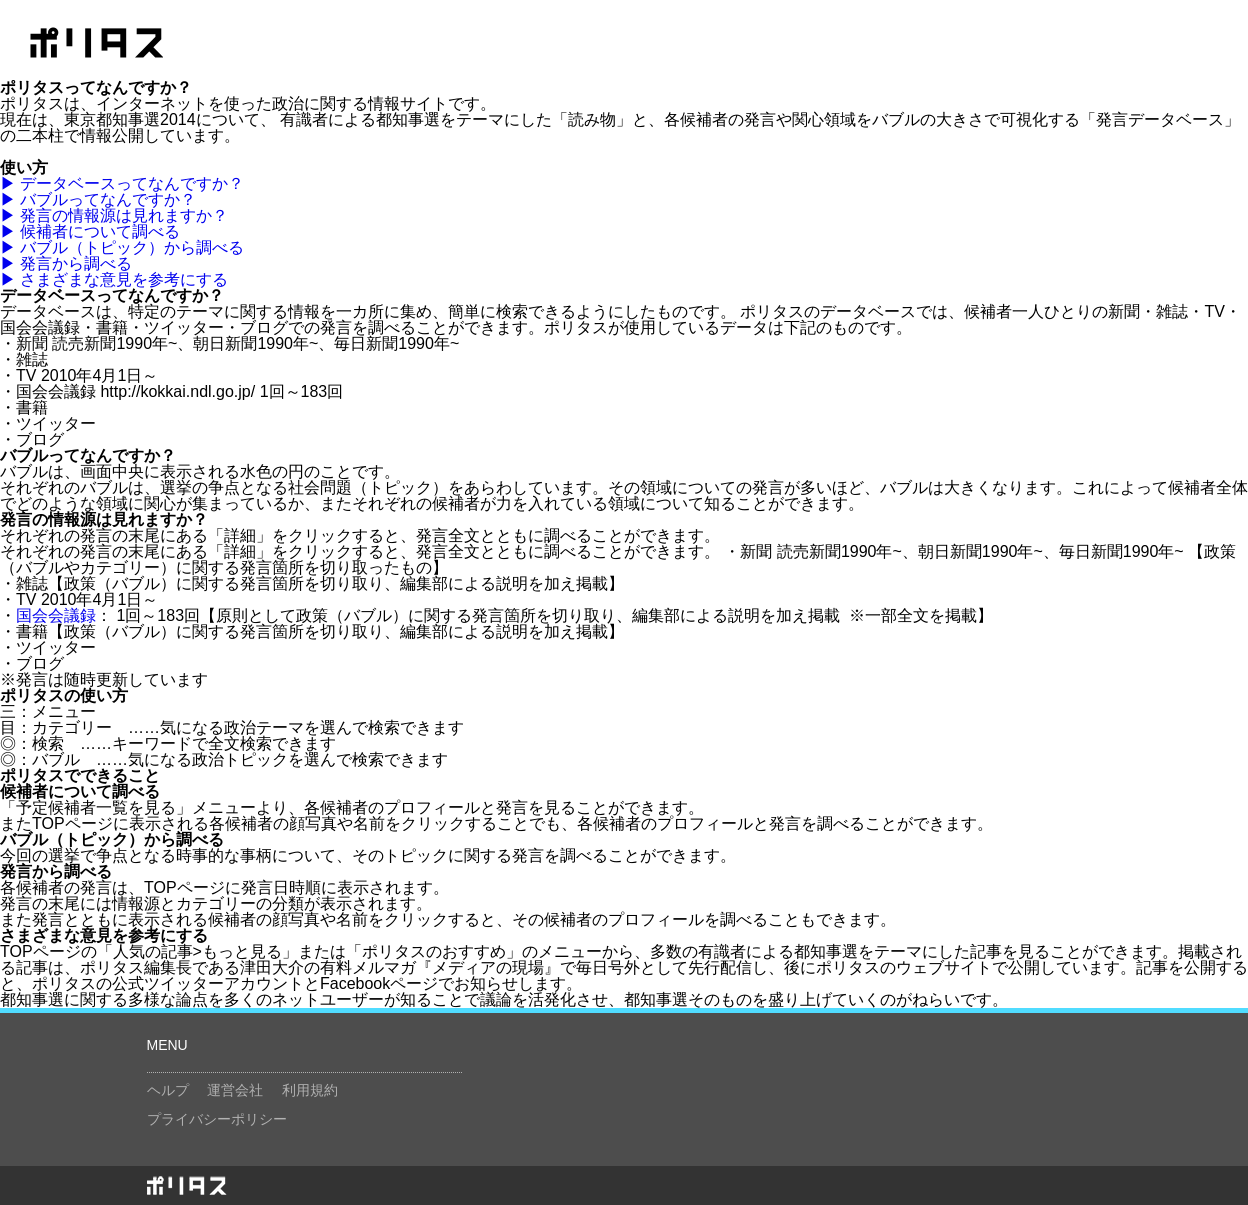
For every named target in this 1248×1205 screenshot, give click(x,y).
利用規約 (310, 1090)
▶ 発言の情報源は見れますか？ (114, 215)
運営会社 (235, 1090)
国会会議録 (56, 615)
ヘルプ (168, 1090)
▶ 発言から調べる (66, 263)
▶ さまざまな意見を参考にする (114, 279)
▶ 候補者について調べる (90, 231)
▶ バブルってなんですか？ (98, 199)
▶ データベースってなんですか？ (122, 183)
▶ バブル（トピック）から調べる (122, 247)
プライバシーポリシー (217, 1119)
